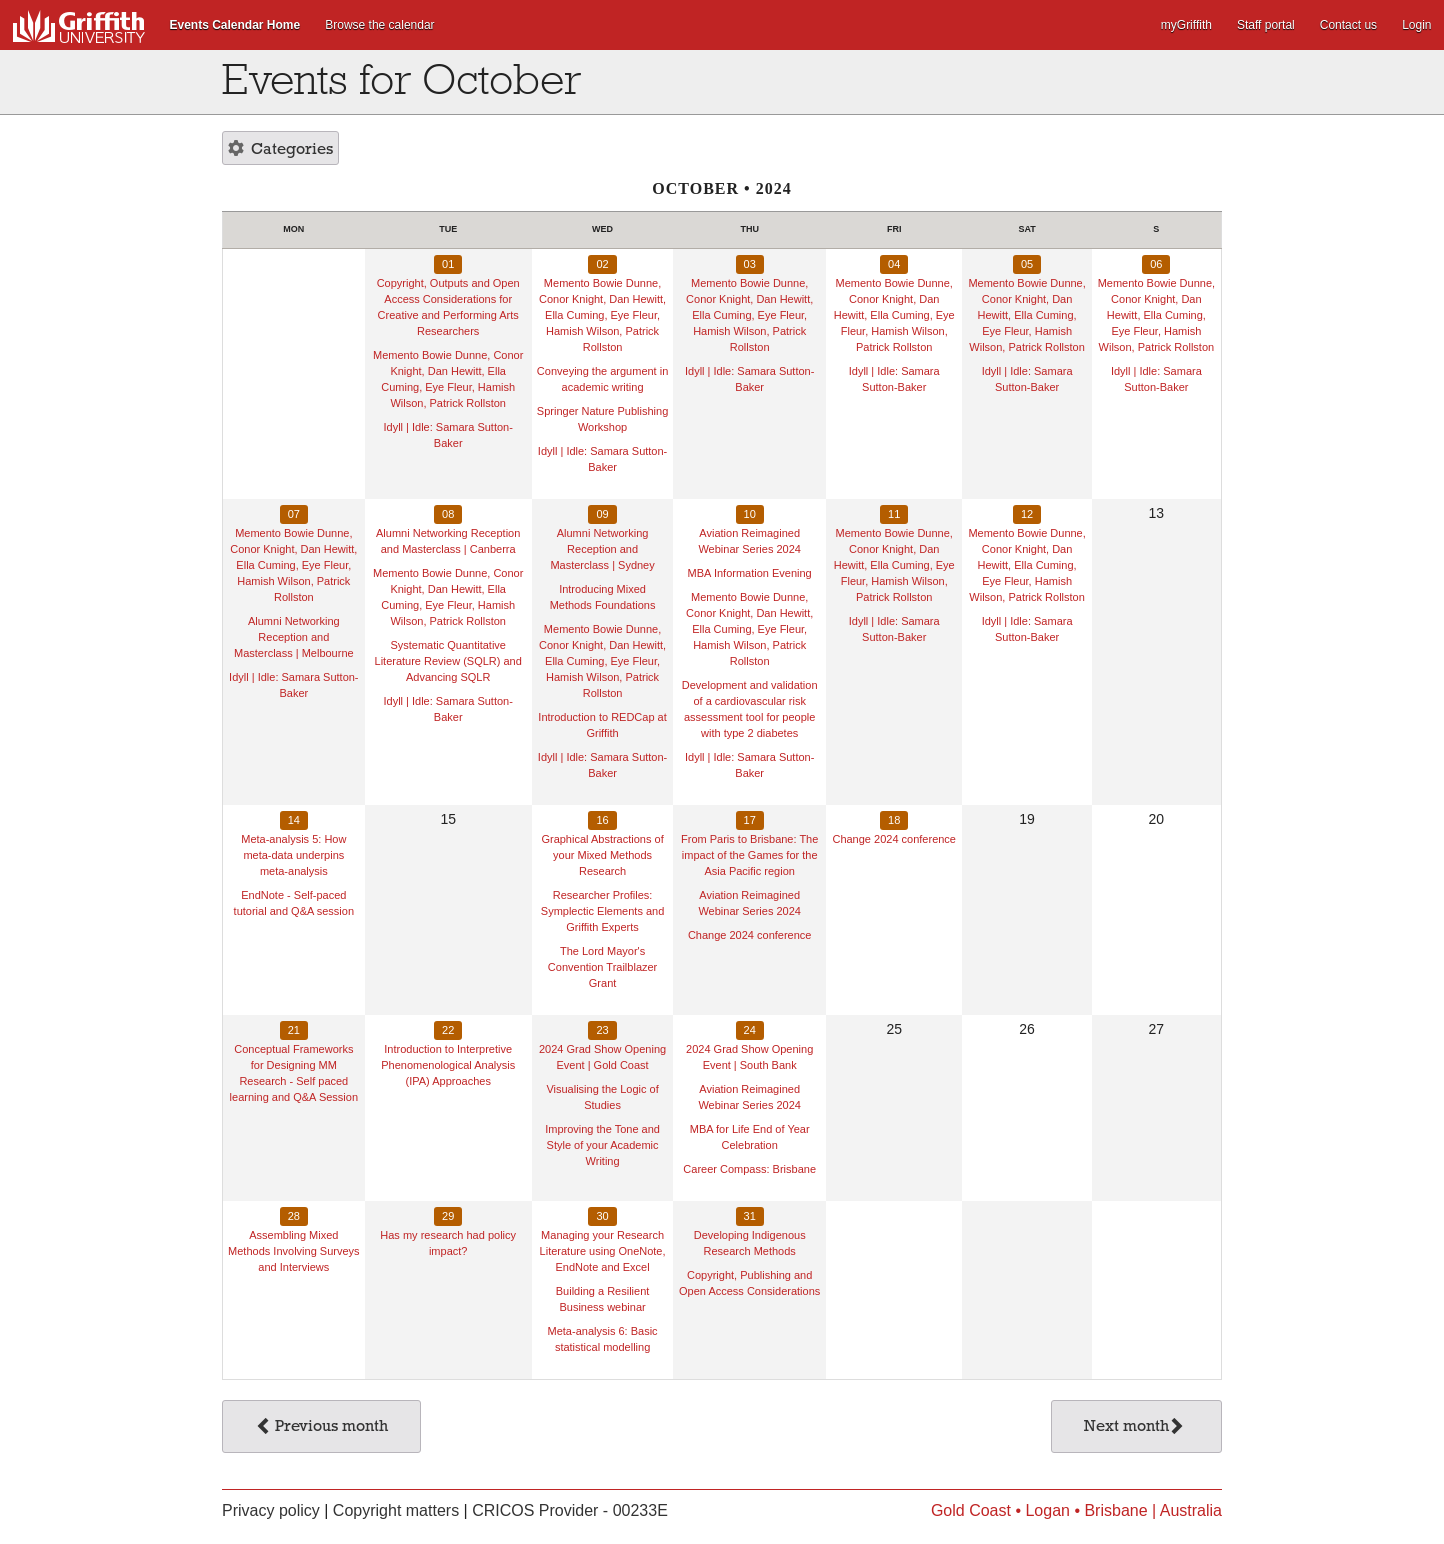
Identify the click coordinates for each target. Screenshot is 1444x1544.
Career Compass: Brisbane (749, 1169)
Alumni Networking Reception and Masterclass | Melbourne (294, 637)
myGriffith (1186, 25)
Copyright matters (396, 1510)
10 (750, 514)
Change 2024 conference (750, 935)
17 (750, 820)
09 (602, 514)
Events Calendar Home (235, 25)
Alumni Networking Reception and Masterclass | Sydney (602, 549)
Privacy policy (271, 1510)
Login (1416, 25)
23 (602, 1030)
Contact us (1348, 25)
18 (894, 820)
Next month (1134, 1428)
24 (750, 1030)
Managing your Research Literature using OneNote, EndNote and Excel (603, 1251)
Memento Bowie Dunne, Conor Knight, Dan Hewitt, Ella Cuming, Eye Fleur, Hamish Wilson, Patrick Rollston (602, 315)
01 (448, 264)
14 (294, 820)
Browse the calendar (379, 25)
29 (448, 1216)
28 (294, 1216)
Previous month (321, 1428)
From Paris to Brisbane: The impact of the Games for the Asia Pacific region (749, 855)
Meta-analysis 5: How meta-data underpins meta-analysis (293, 855)
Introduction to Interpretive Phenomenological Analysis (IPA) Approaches (448, 1065)
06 (1156, 264)
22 (448, 1030)
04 (894, 264)
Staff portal (1266, 25)
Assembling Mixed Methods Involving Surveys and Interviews (293, 1251)
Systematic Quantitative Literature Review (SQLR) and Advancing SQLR (448, 661)
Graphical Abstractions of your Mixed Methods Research (602, 855)
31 (750, 1216)
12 (1027, 514)
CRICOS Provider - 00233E (570, 1510)
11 (894, 514)
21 (294, 1030)
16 (602, 820)
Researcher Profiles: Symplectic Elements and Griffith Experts (603, 911)
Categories (280, 150)
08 (448, 514)
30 (602, 1216)
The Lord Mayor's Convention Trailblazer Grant (602, 967)
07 (294, 514)
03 (750, 264)
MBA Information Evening (750, 573)
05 (1027, 264)
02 (602, 264)
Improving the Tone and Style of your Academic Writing (602, 1145)
